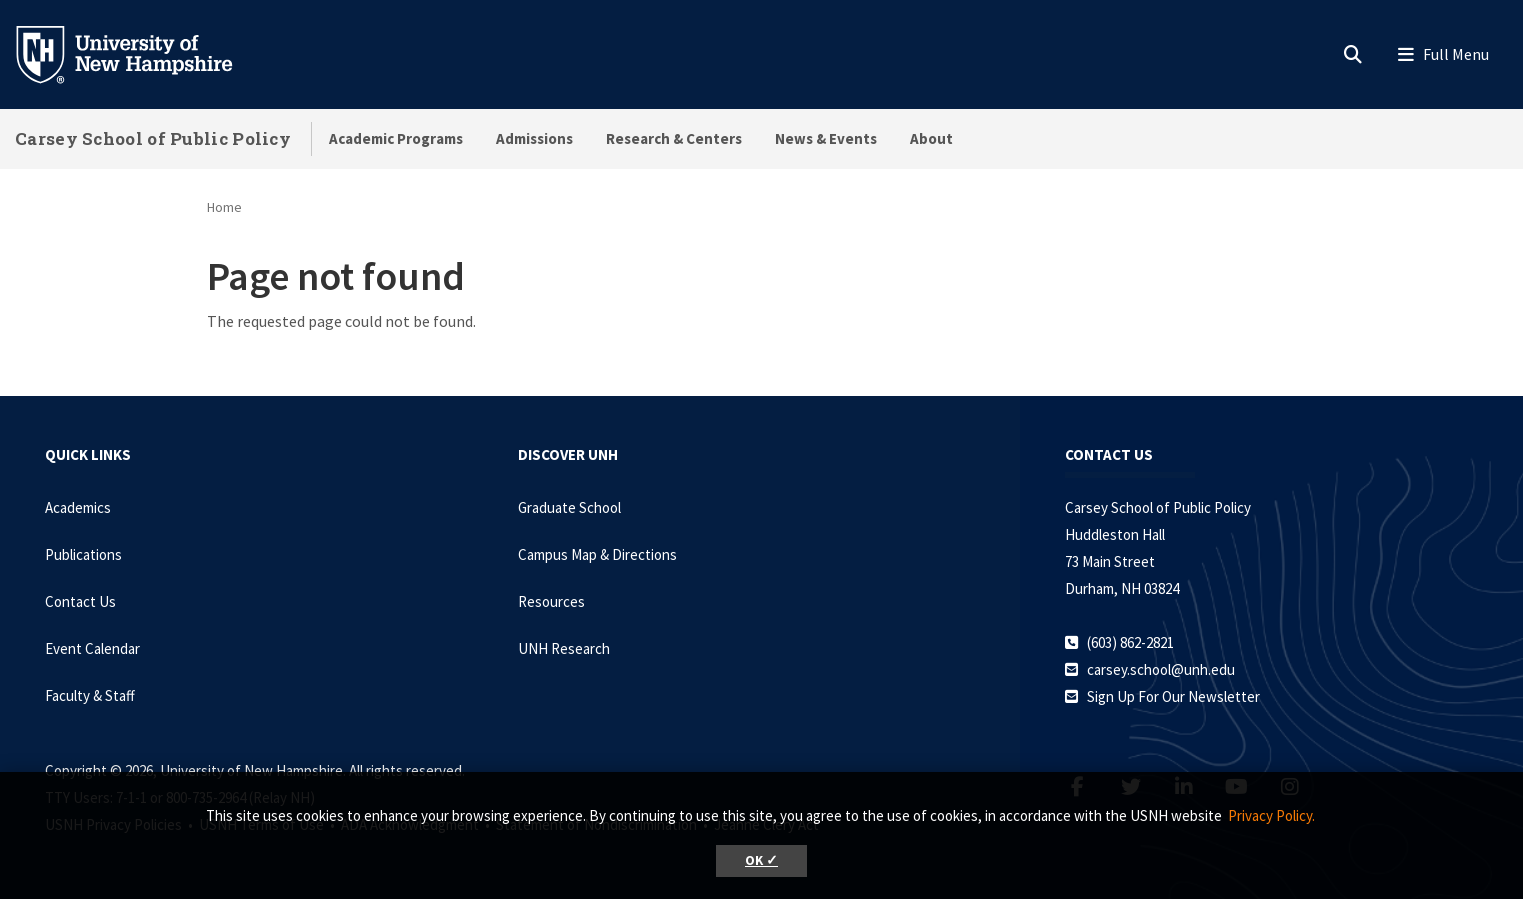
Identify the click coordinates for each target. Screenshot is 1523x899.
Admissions (534, 138)
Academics (78, 507)
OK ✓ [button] (761, 860)
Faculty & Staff (90, 695)
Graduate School (569, 507)
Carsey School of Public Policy (153, 138)
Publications (83, 554)
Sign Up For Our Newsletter (1173, 696)
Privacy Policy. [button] (1271, 815)
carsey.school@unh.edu (1161, 669)
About (931, 138)
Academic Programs (396, 138)
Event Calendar (92, 648)
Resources (551, 601)
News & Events (826, 138)
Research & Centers (674, 138)
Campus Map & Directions (597, 554)
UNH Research (564, 648)
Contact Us (80, 601)
